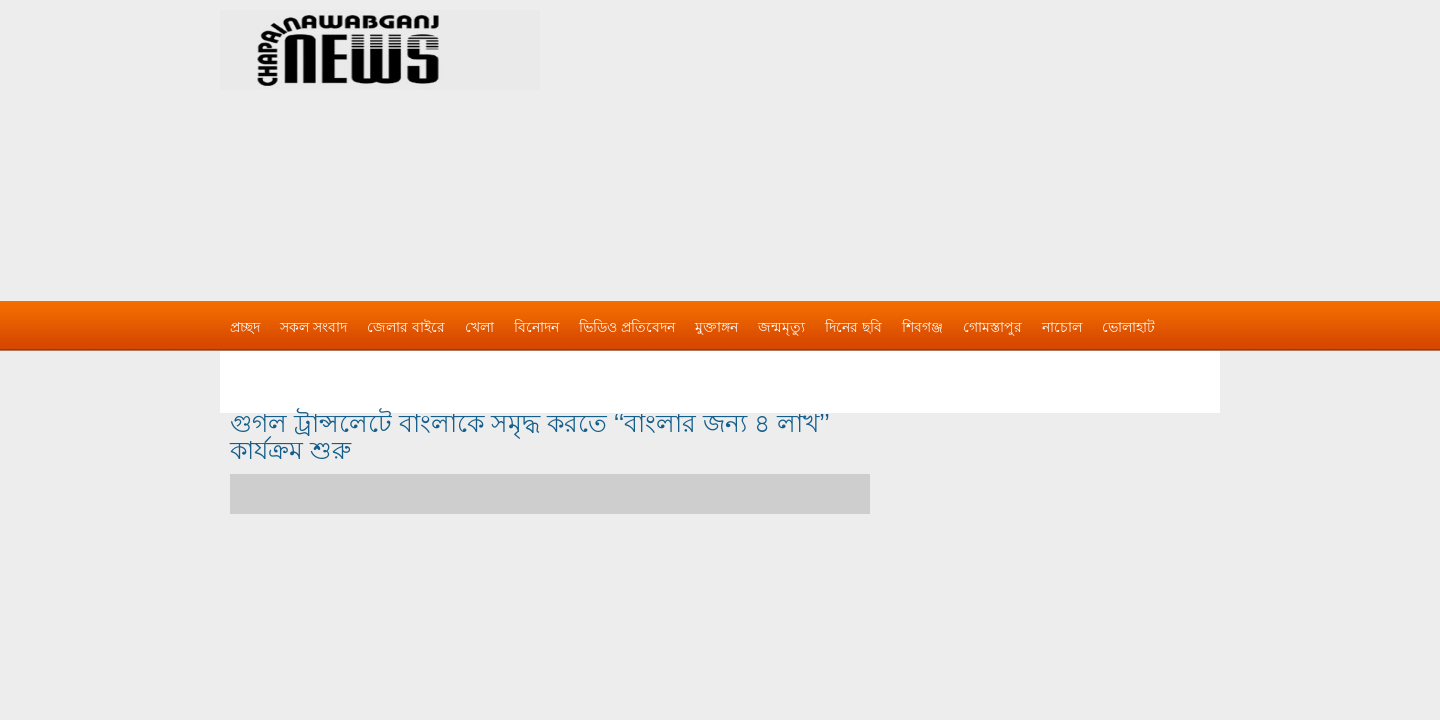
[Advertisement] (930, 140)
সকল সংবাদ (313, 327)
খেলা (479, 327)
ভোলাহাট (1128, 327)
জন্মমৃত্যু (781, 327)
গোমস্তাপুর (992, 327)
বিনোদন (536, 327)
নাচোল (1062, 327)
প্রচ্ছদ (245, 327)
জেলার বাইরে (406, 327)
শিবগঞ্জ (922, 327)
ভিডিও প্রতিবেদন (627, 327)
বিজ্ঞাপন (253, 367)
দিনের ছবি (853, 327)
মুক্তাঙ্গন (716, 327)
